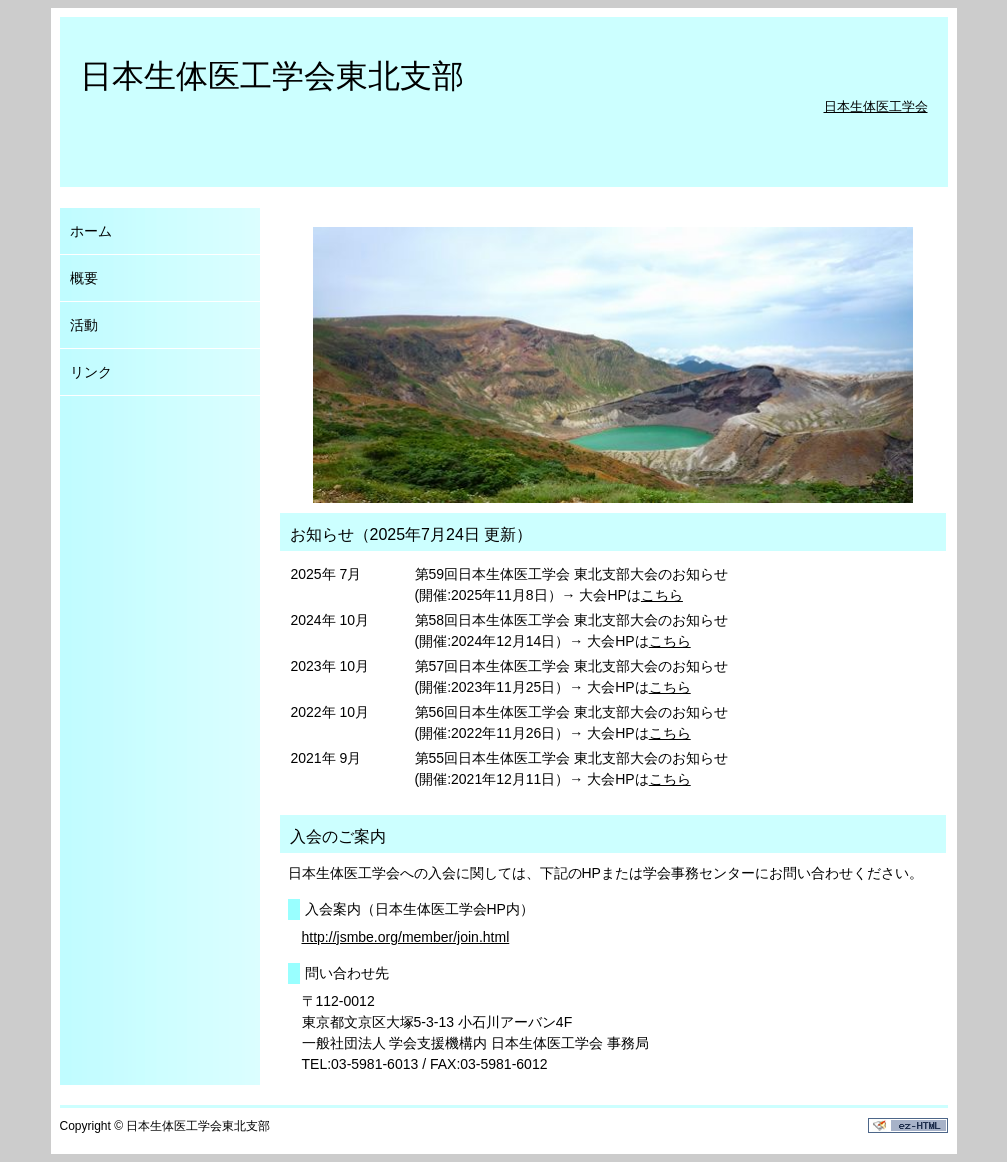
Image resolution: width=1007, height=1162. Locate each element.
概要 (84, 278)
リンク (91, 372)
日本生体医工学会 (876, 106)
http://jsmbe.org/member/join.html (406, 937)
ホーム (91, 231)
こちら (662, 595)
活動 (84, 325)
